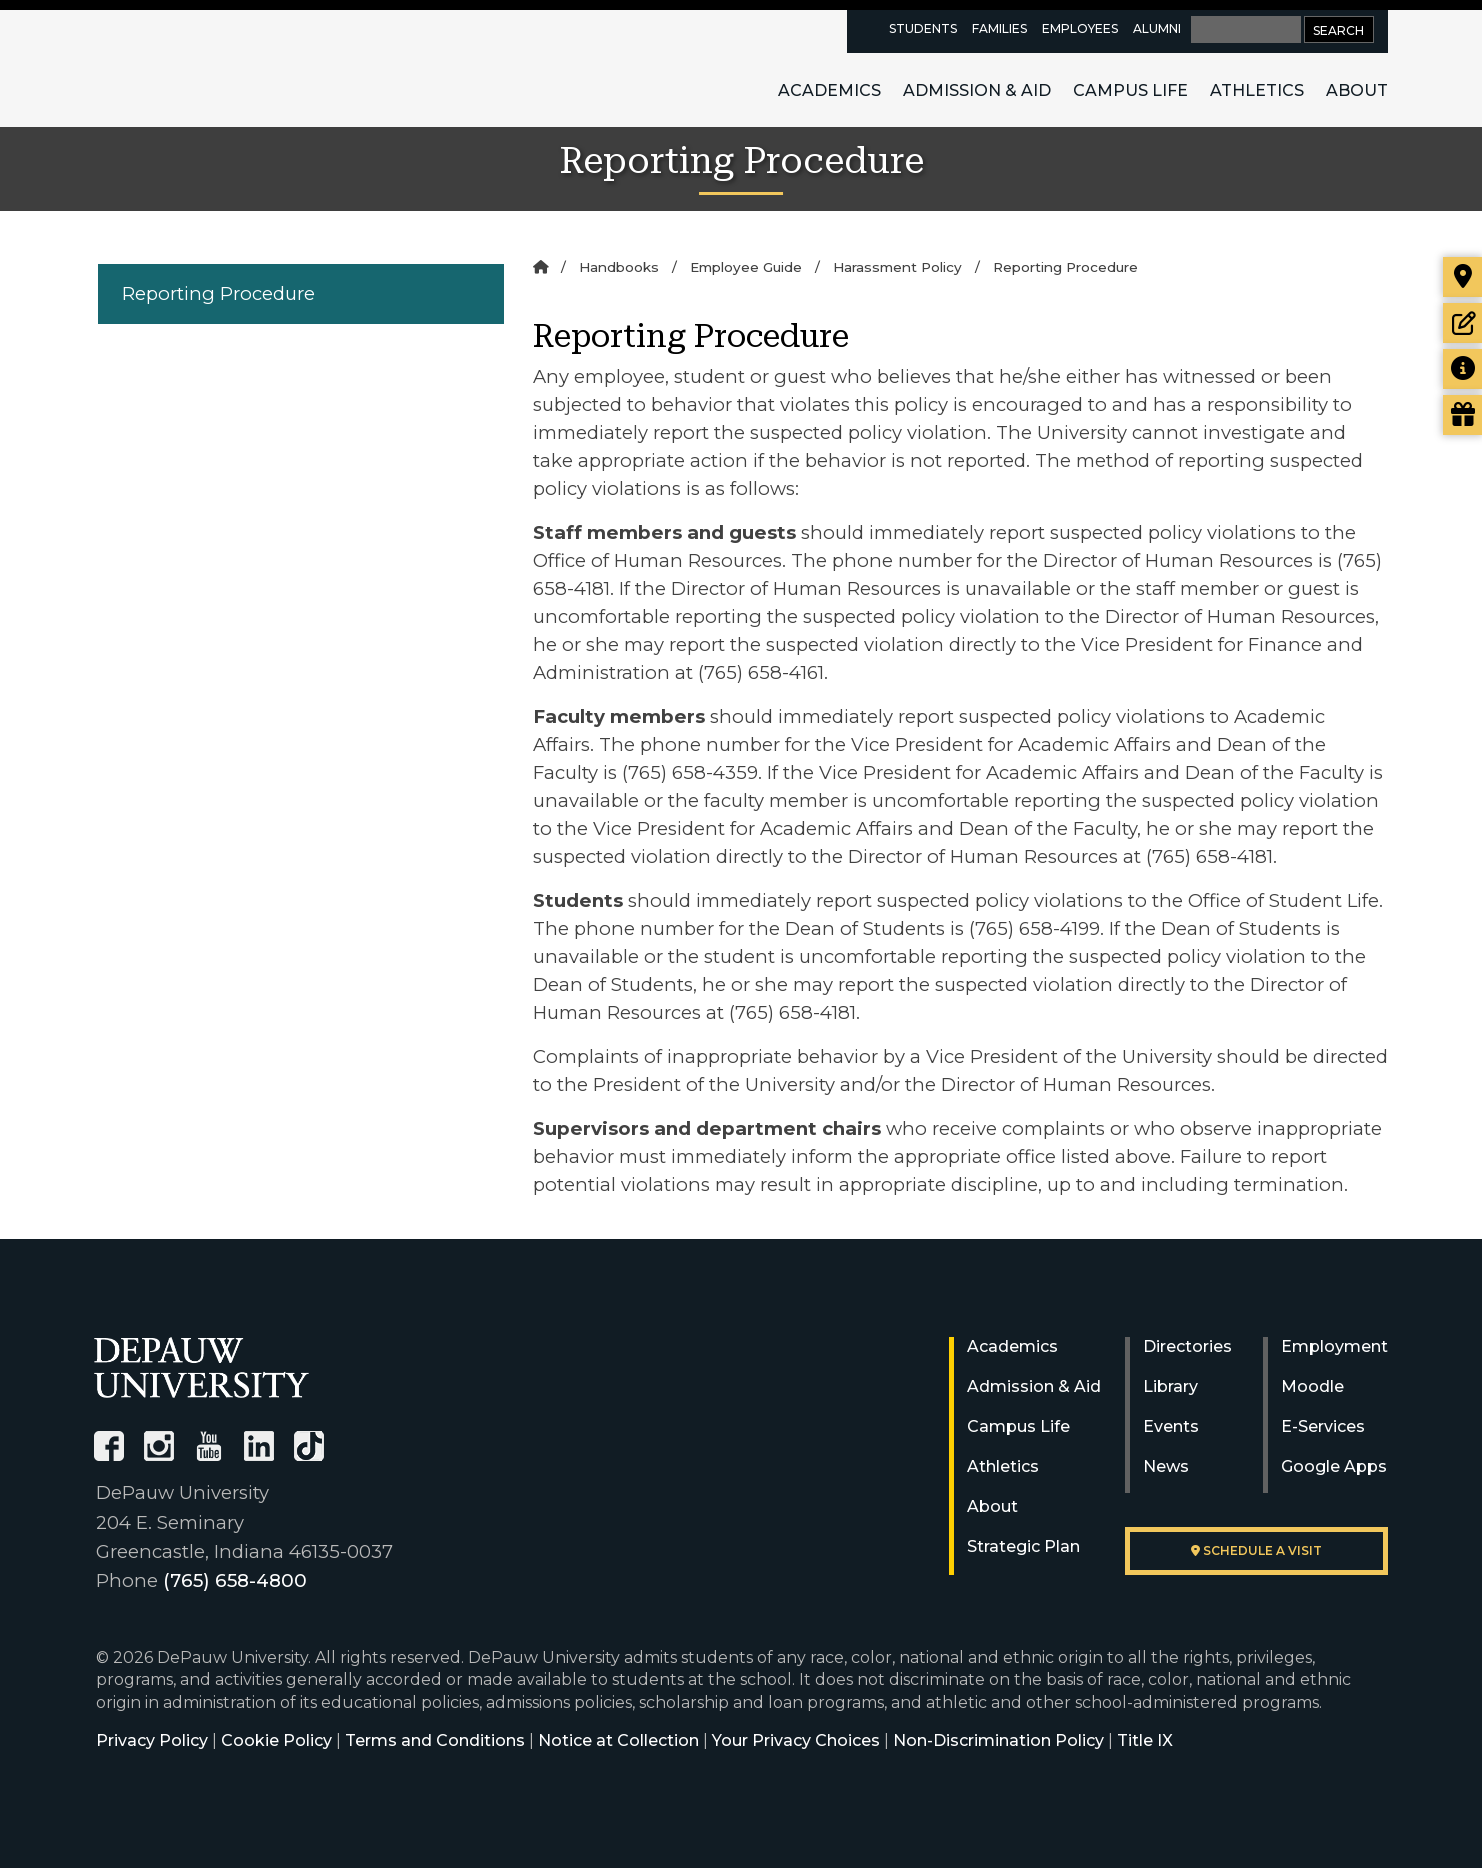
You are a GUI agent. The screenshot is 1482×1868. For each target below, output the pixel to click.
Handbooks (619, 267)
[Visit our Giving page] (1462, 415)
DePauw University (204, 68)
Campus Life (1130, 90)
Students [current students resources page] (923, 28)
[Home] (540, 267)
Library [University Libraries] (1170, 1386)
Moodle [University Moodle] (1312, 1386)
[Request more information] (1462, 369)
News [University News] (1166, 1466)
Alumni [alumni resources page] (1157, 28)
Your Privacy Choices (796, 1740)
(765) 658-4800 (235, 1580)
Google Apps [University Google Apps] (1334, 1466)
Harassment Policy (897, 267)
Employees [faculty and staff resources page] (1080, 28)
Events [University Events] (1171, 1426)
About (1357, 90)
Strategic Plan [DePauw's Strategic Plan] (1023, 1546)
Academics (829, 90)
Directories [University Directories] (1187, 1346)
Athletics (1257, 90)
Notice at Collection (618, 1740)
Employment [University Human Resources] (1334, 1346)
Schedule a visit (1256, 1550)
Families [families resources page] (999, 28)
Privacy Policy (152, 1740)
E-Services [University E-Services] (1323, 1426)
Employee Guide (746, 267)
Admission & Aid (977, 90)
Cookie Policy (276, 1740)
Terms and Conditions (435, 1740)
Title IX (1145, 1740)
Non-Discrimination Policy (998, 1740)
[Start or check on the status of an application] (1462, 323)
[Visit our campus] (1462, 277)
